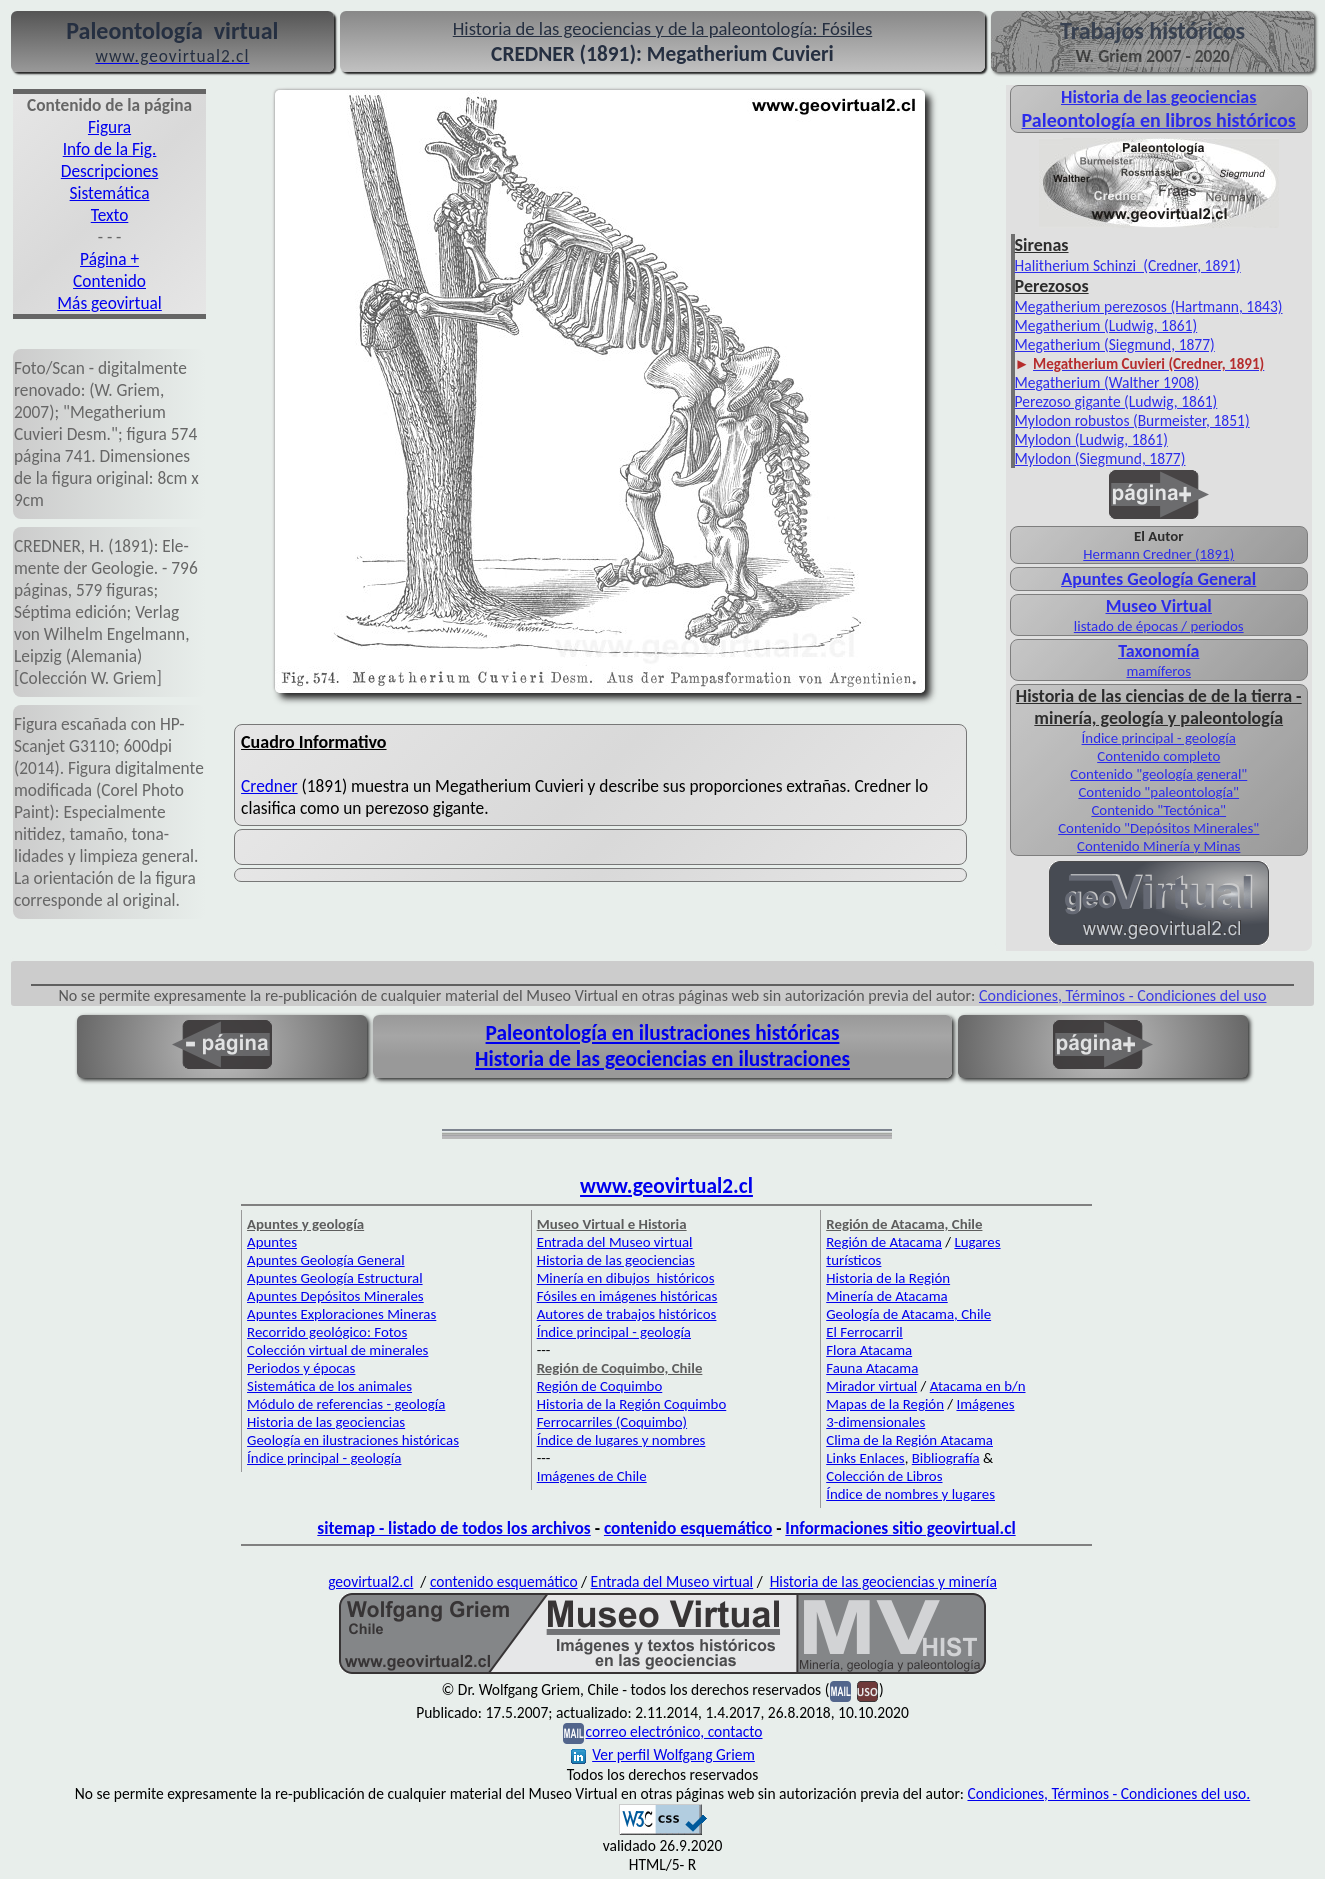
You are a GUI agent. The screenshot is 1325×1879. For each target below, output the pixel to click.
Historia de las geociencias (326, 1422)
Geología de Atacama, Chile (908, 1314)
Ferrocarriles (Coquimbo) (612, 1422)
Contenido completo (1158, 756)
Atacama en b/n (978, 1386)
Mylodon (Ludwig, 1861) (1091, 439)
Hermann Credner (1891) (1158, 554)
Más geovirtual (109, 303)
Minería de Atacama (886, 1296)
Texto (110, 215)
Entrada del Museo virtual (615, 1242)
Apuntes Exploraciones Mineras (341, 1314)
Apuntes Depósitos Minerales (335, 1296)
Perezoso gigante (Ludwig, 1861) (1116, 401)
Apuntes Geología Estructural (335, 1278)
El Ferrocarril (864, 1332)
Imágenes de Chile (592, 1476)
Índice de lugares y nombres (621, 1440)
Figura (109, 127)
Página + (109, 259)
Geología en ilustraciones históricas (353, 1440)
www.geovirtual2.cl (666, 1186)
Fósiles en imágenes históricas (627, 1296)
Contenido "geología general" (1158, 774)
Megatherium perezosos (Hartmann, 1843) (1149, 306)
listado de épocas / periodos (1159, 626)
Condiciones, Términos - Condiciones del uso (1123, 995)
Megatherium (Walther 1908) (1107, 382)
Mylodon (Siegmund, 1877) (1100, 458)
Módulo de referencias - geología (346, 1404)
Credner (269, 786)
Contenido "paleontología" (1158, 792)
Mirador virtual (871, 1386)
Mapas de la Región (885, 1404)
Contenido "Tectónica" (1158, 810)
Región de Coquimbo (600, 1386)
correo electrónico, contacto (673, 1731)
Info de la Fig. (110, 149)
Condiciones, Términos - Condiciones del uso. (1108, 1793)
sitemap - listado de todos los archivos (453, 1528)
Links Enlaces (865, 1458)
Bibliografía (946, 1458)
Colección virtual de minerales (337, 1350)
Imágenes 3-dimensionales (920, 1413)
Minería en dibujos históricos (626, 1278)
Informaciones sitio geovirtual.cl (900, 1528)
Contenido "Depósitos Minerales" (1158, 828)
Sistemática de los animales (329, 1386)
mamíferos (1158, 671)
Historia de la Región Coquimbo (632, 1404)
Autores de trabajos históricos (627, 1314)
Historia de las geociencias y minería (883, 1581)
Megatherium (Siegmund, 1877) (1115, 344)
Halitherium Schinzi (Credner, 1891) (1128, 265)
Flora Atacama (869, 1350)
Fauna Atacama (872, 1368)
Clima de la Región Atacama (909, 1440)
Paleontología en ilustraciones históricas (663, 1033)
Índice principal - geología (1159, 738)
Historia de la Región (888, 1278)
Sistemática (110, 193)
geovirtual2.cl (370, 1581)
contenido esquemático (688, 1528)
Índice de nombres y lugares (910, 1494)
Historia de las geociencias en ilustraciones (662, 1059)
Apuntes (272, 1242)
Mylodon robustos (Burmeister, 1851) (1132, 420)
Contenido (109, 281)
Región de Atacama (884, 1242)
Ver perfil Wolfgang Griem (663, 1754)
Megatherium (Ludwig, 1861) (1106, 325)
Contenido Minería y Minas (1158, 846)
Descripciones (109, 171)
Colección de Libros (884, 1476)
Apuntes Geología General (326, 1260)
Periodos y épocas (301, 1368)
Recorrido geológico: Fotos (327, 1332)
